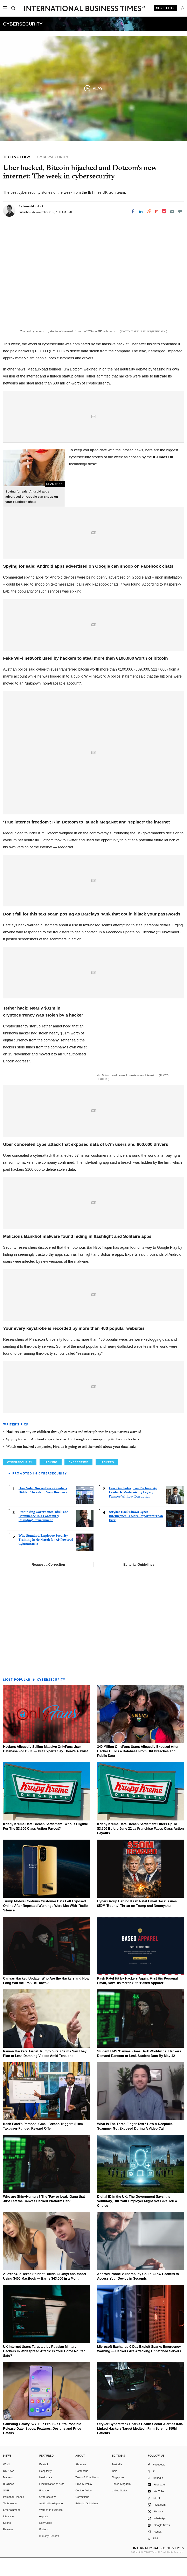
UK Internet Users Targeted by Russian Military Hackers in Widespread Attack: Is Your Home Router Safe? (44, 2369)
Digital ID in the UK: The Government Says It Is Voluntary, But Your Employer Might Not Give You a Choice (137, 2219)
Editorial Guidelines (138, 1582)
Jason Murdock (33, 206)
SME (6, 2508)
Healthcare (45, 2495)
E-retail (43, 2482)
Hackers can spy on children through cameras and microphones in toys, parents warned (73, 1450)
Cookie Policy (83, 2508)
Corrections (82, 2515)
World (6, 2482)
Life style (8, 2534)
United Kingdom (121, 2502)
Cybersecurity (47, 2515)
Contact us (81, 2489)
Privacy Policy (83, 2502)
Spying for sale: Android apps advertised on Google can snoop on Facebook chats (88, 584)
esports (43, 2534)
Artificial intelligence (51, 2521)
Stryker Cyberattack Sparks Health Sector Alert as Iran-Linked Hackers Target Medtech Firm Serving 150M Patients (140, 2446)
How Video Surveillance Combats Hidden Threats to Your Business (43, 1508)
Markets (8, 2495)
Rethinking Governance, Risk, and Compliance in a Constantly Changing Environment (44, 1534)
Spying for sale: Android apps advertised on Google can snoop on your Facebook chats (72, 1458)
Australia (117, 2482)
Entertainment (11, 2528)
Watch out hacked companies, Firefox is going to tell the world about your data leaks (71, 1465)
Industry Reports (49, 2554)
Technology (10, 2521)
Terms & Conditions (87, 2495)
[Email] (172, 211)
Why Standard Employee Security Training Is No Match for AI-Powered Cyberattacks (46, 1558)
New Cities (45, 2541)
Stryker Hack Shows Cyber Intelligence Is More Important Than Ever (136, 1534)
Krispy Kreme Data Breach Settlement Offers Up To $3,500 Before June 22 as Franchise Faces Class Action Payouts (140, 1846)
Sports (7, 2541)
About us (80, 2482)
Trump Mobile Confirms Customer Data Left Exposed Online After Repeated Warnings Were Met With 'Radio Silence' (45, 1924)
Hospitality (45, 2489)
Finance (44, 2508)
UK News (8, 2489)
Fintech (43, 2547)
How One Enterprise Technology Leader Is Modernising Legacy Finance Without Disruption (133, 1510)
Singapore (118, 2495)
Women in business (51, 2528)
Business (8, 2502)
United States (120, 2508)
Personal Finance (13, 2515)
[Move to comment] (180, 211)
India (114, 2489)
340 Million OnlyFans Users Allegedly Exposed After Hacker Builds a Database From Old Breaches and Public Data (138, 1769)
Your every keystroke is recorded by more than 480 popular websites (74, 1346)
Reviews (8, 2547)
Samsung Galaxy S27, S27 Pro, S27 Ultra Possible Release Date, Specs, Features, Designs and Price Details (42, 2446)
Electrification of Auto (51, 2502)
